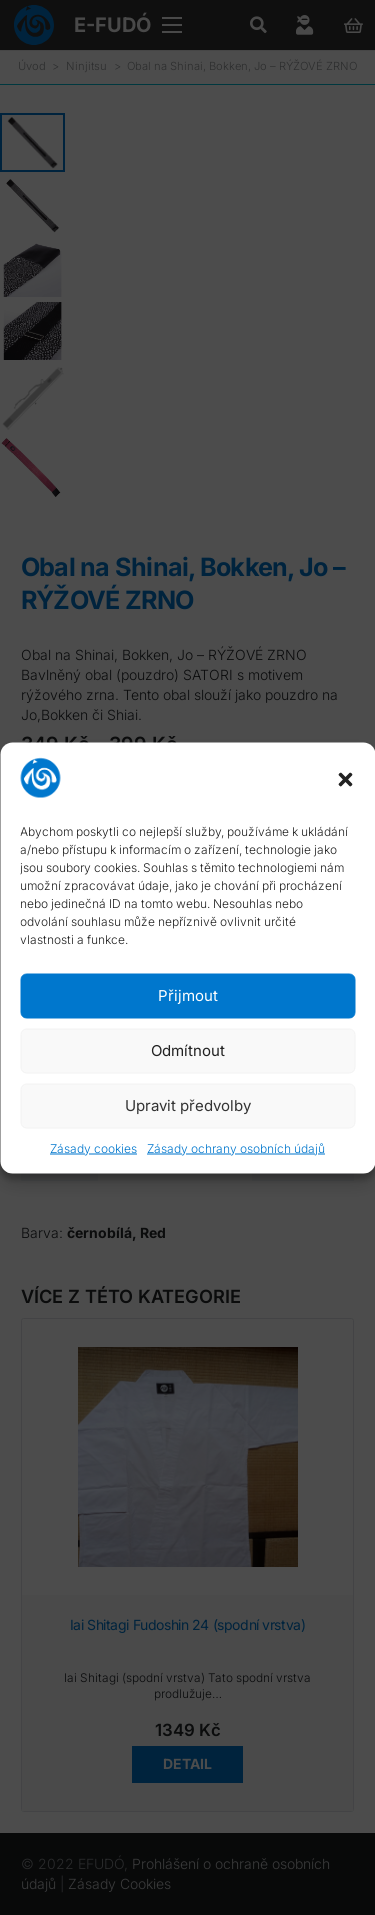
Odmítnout (188, 1050)
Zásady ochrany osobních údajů (236, 1147)
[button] (345, 780)
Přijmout (188, 995)
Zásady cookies (93, 1147)
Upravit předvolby (188, 1105)
